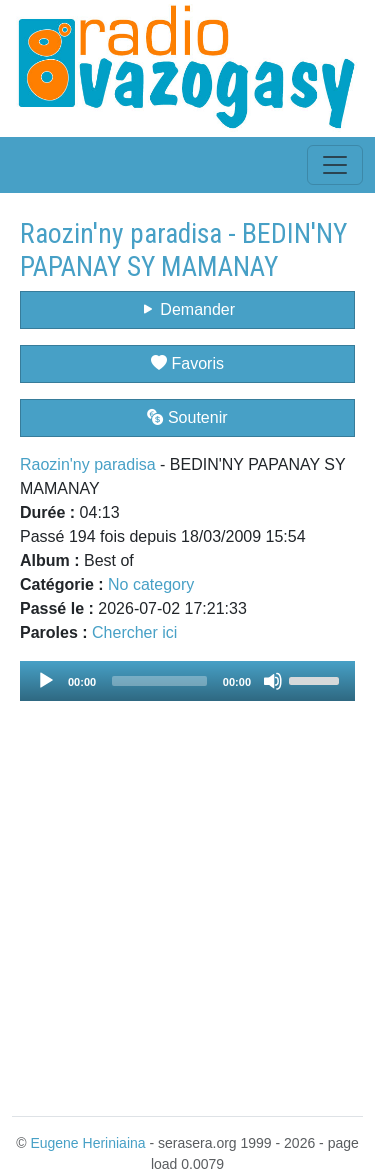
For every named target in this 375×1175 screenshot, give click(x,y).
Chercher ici (134, 632)
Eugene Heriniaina (87, 1143)
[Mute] (273, 681)
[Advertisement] (187, 896)
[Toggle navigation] (335, 165)
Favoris (187, 363)
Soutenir (187, 417)
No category (151, 584)
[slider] (159, 681)
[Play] (46, 681)
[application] (187, 681)
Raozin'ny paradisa (88, 464)
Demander (187, 309)
